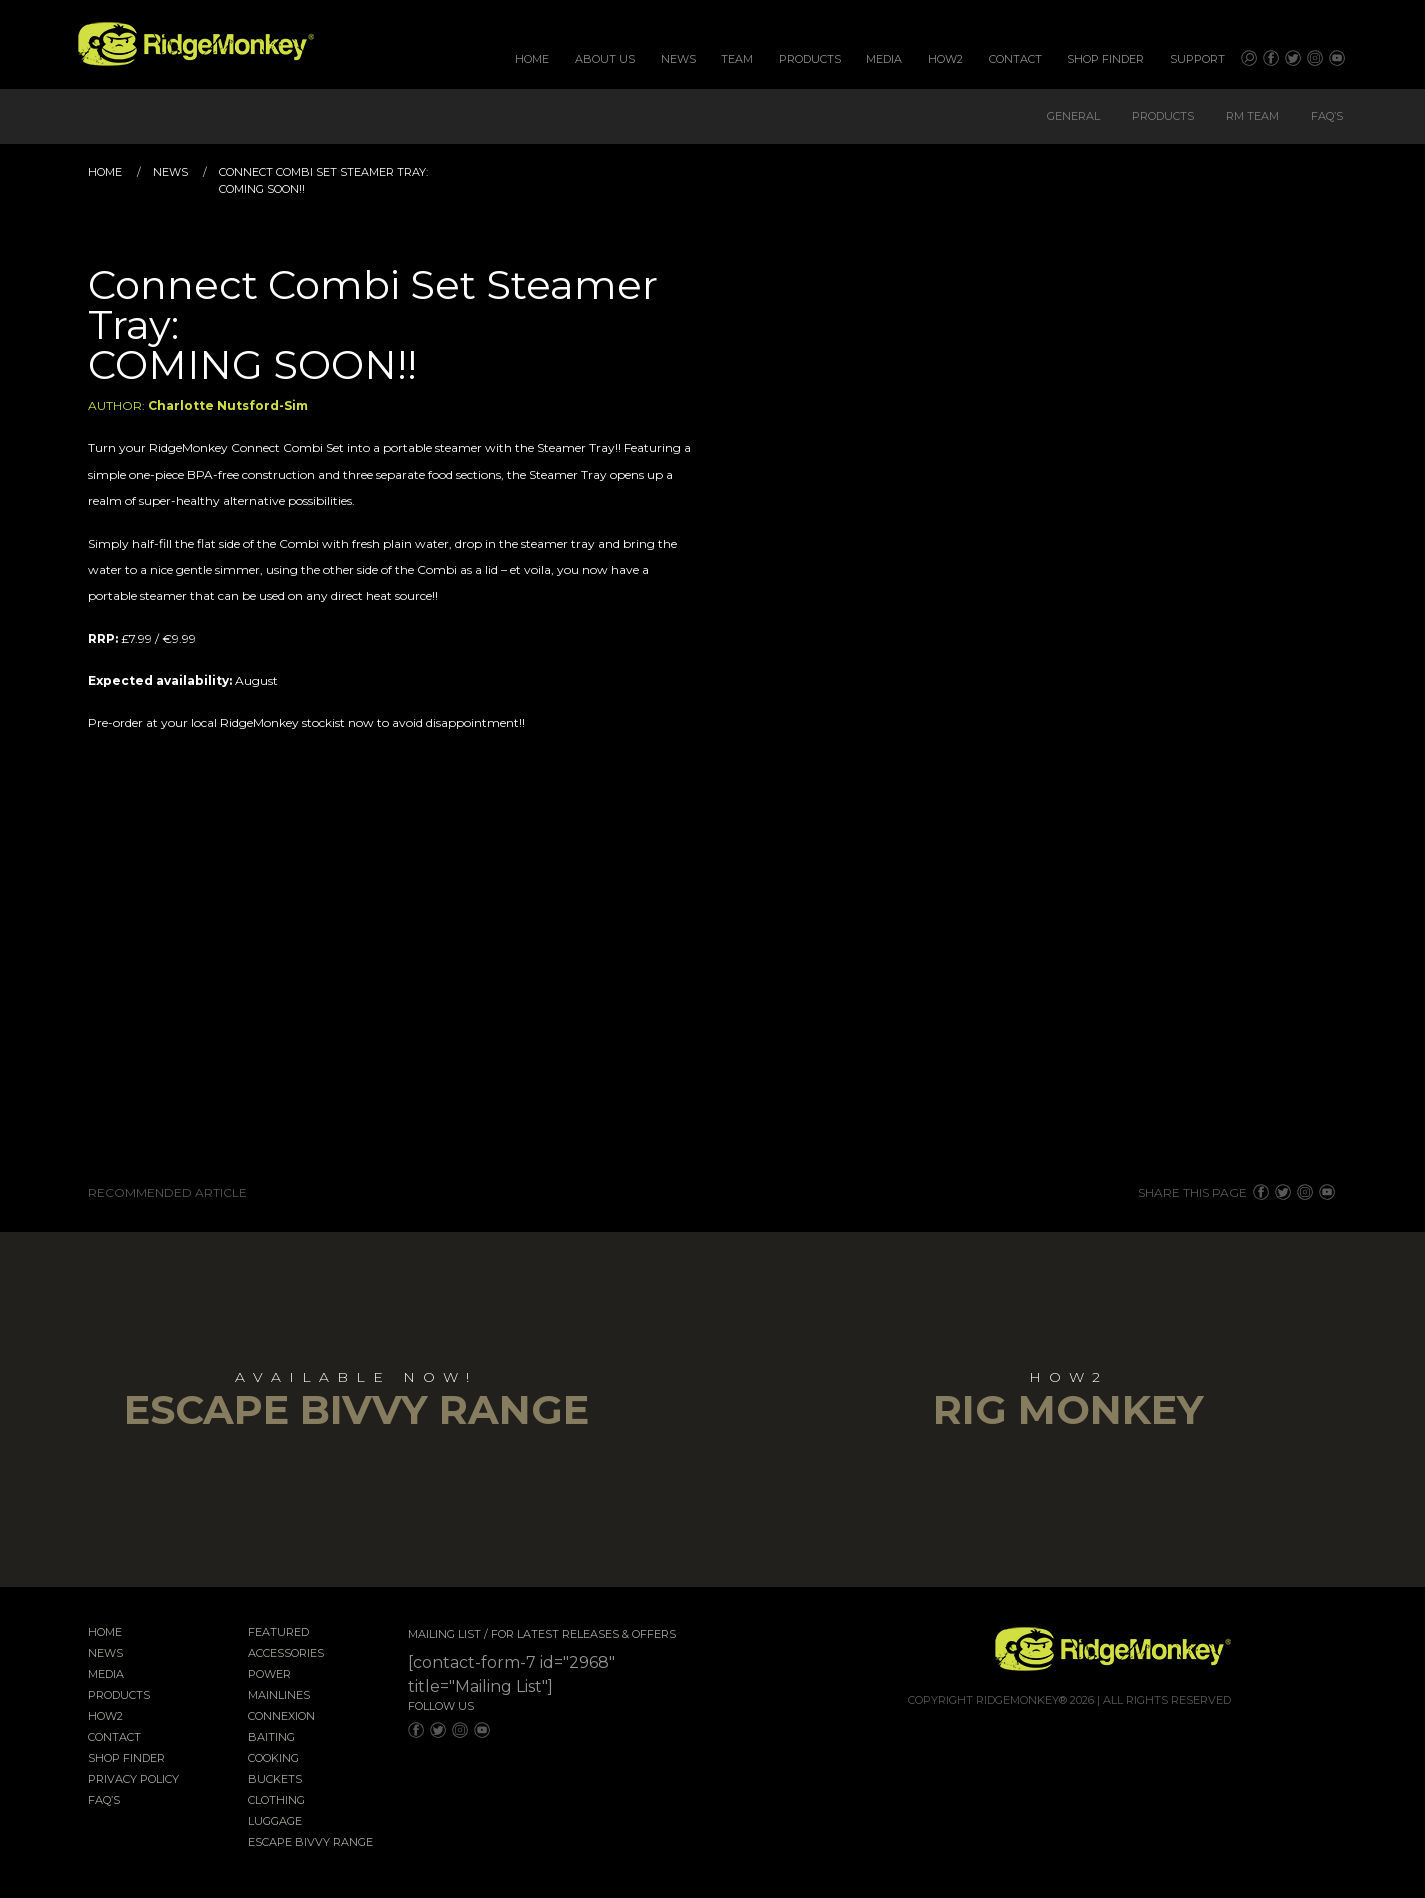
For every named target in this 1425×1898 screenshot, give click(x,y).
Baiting (271, 1738)
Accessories (286, 1654)
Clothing (276, 1801)
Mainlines (279, 1696)
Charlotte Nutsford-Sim (228, 405)
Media (884, 59)
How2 (945, 59)
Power (269, 1675)
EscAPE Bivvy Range (310, 1843)
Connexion (281, 1717)
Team (737, 59)
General (1073, 116)
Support (1197, 59)
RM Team (1252, 116)
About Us (605, 59)
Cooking (273, 1759)
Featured (278, 1633)
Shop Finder (1105, 59)
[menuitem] (533, 59)
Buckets (275, 1780)
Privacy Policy (133, 1780)
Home (532, 59)
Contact (1015, 59)
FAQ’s (1327, 116)
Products (810, 59)
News (678, 59)
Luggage (275, 1822)
